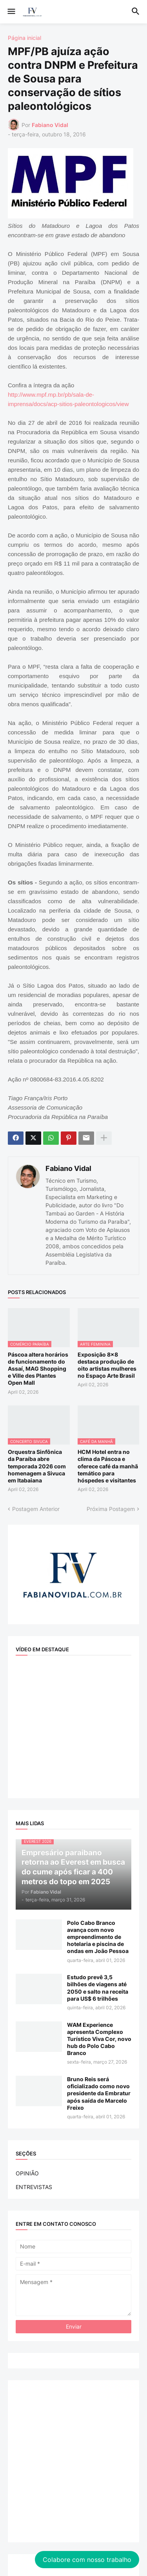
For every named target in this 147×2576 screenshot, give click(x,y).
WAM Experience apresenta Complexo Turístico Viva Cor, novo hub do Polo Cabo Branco (99, 2039)
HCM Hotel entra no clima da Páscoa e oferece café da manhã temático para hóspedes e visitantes (108, 1466)
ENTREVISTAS (34, 2187)
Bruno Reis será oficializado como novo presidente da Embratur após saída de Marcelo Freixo (99, 2093)
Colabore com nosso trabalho (87, 2559)
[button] (11, 11)
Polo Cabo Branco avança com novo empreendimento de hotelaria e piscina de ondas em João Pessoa (98, 1937)
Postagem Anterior (36, 1509)
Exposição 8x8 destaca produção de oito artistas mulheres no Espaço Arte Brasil (107, 1365)
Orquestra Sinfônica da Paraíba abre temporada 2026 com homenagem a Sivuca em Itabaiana (37, 1466)
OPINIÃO (27, 2173)
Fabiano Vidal (68, 1168)
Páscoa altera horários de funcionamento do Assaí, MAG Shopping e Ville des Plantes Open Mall (38, 1368)
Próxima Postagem (111, 1509)
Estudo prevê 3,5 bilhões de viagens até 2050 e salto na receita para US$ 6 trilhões (97, 1988)
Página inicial (24, 38)
